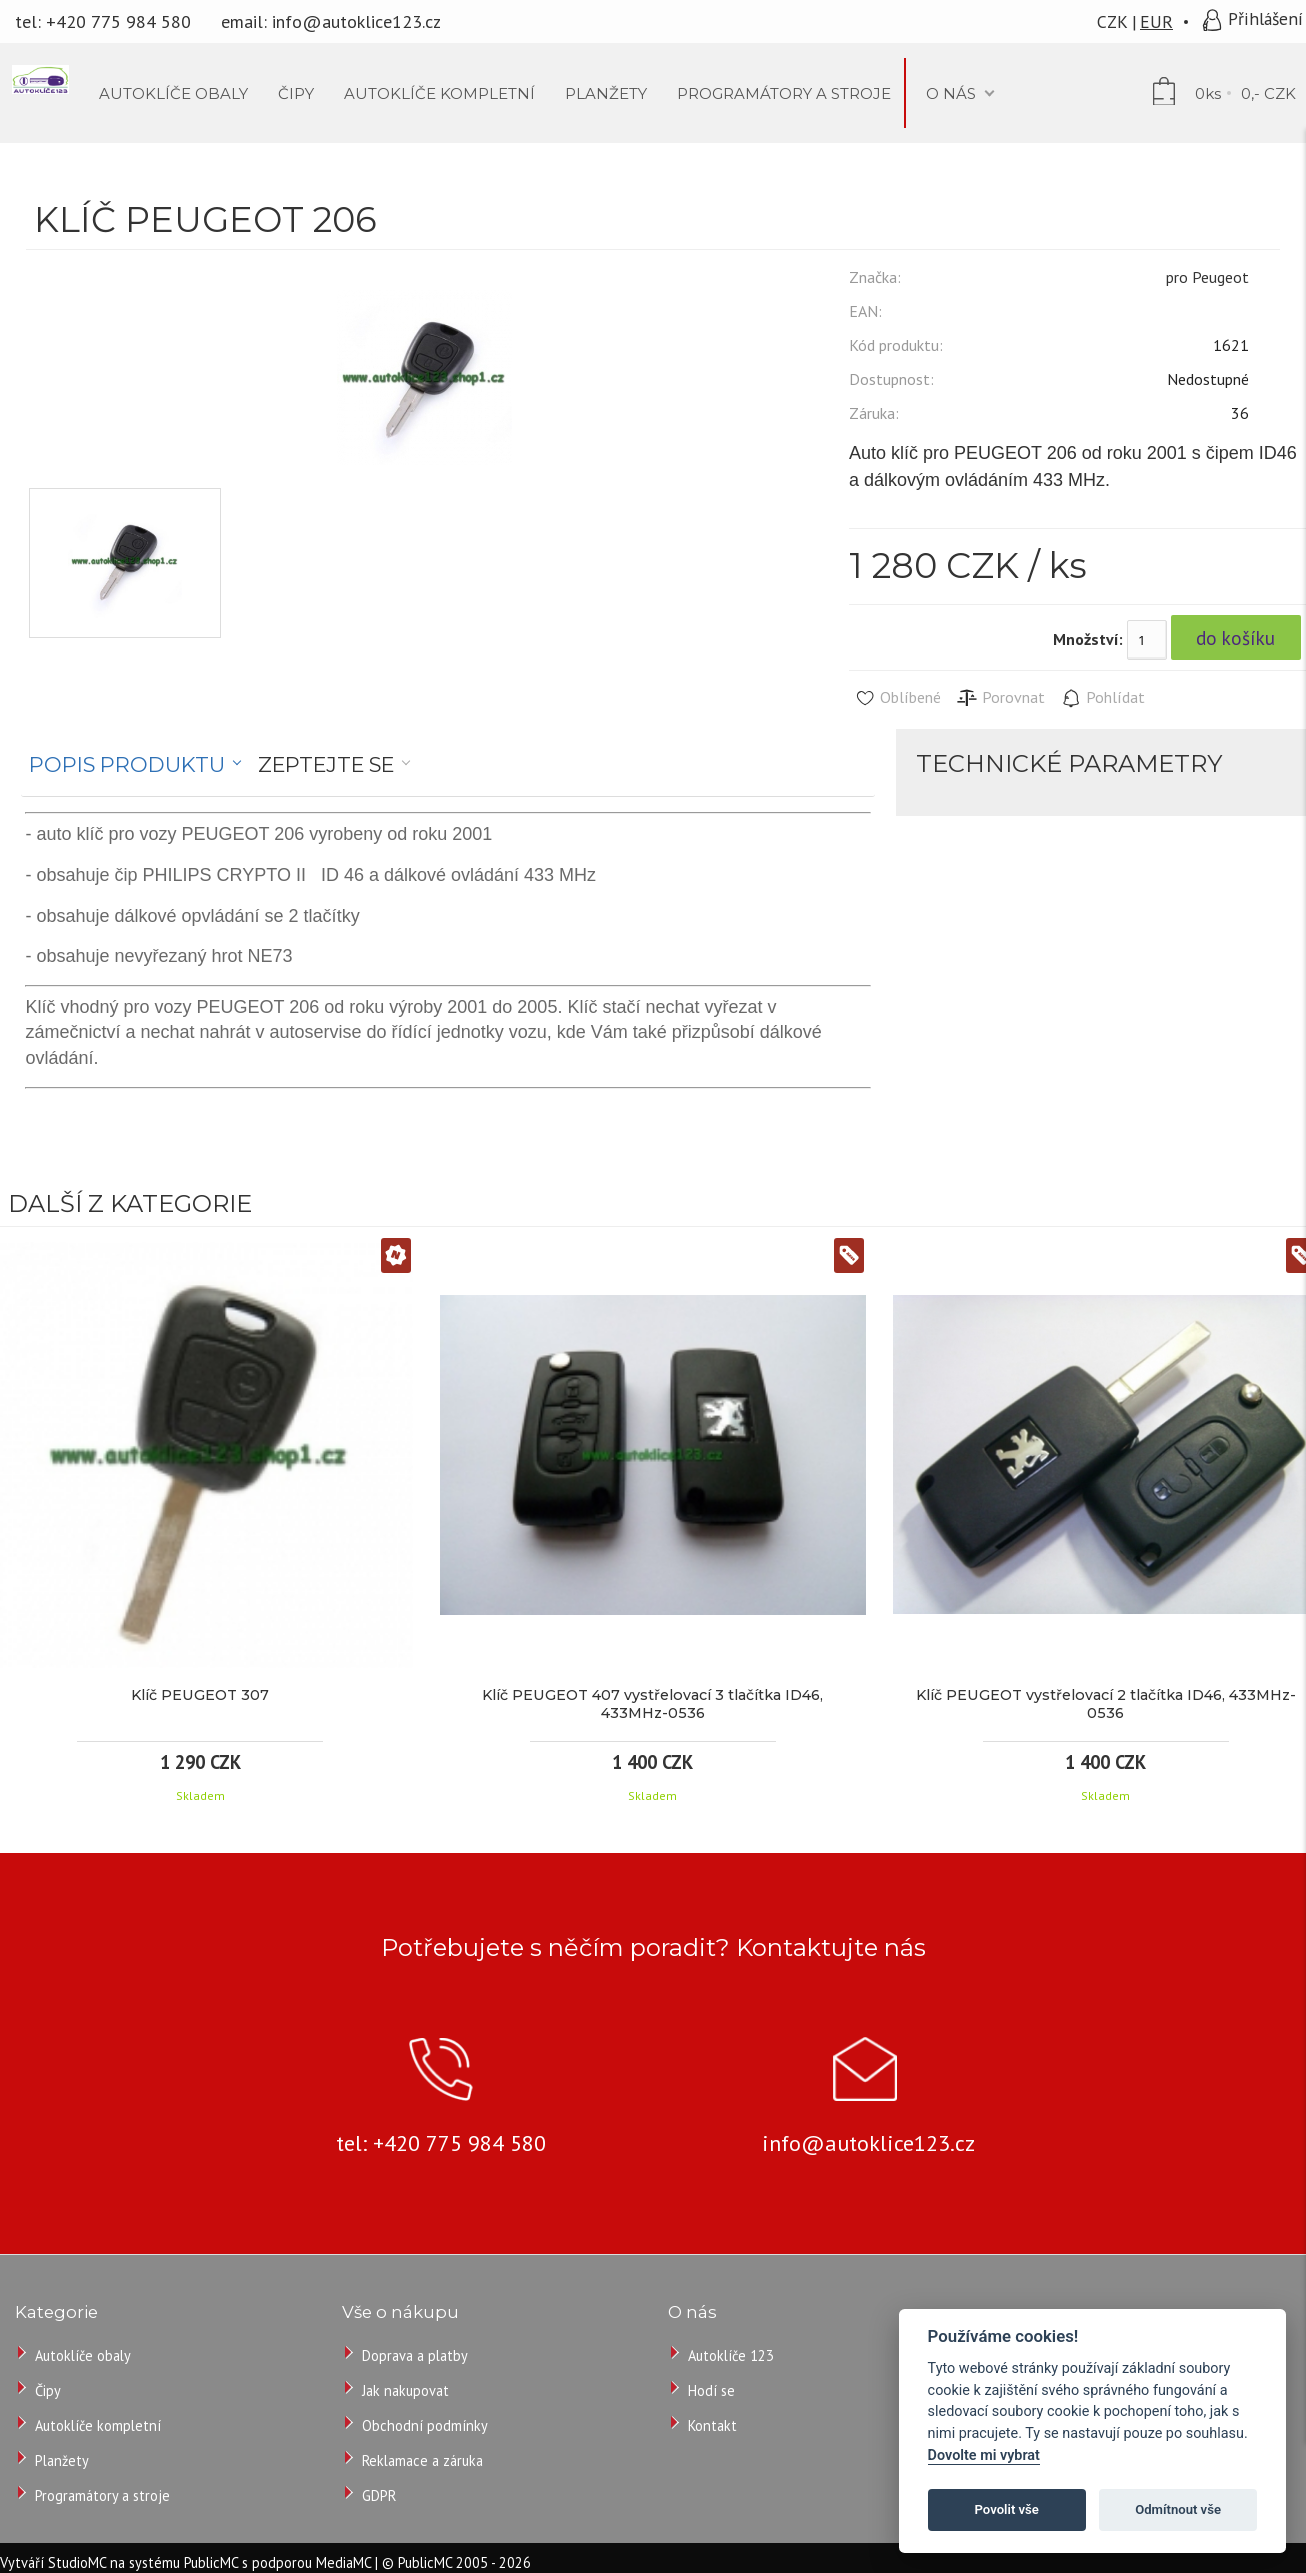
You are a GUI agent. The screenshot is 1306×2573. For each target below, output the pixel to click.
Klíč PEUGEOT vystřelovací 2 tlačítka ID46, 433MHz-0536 (1106, 1704)
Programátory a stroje (102, 2495)
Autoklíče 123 (731, 2355)
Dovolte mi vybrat (984, 2455)
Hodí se (711, 2390)
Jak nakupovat (405, 2390)
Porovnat (1000, 698)
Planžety (62, 2460)
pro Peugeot (1207, 277)
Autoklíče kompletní (98, 2425)
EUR (1156, 21)
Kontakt (712, 2425)
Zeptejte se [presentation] (326, 764)
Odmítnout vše (1178, 2509)
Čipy (48, 2390)
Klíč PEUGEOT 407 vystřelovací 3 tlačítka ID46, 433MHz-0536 (652, 1704)
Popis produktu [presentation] (127, 764)
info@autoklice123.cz (356, 21)
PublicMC (211, 2562)
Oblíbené (897, 698)
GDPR (379, 2495)
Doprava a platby (415, 2355)
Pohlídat (1102, 698)
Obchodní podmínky (425, 2425)
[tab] (135, 765)
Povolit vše (1007, 2509)
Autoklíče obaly (83, 2355)
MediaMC (343, 2562)
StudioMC (77, 2562)
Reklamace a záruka (422, 2460)
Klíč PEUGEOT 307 (200, 1695)
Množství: (1088, 639)
